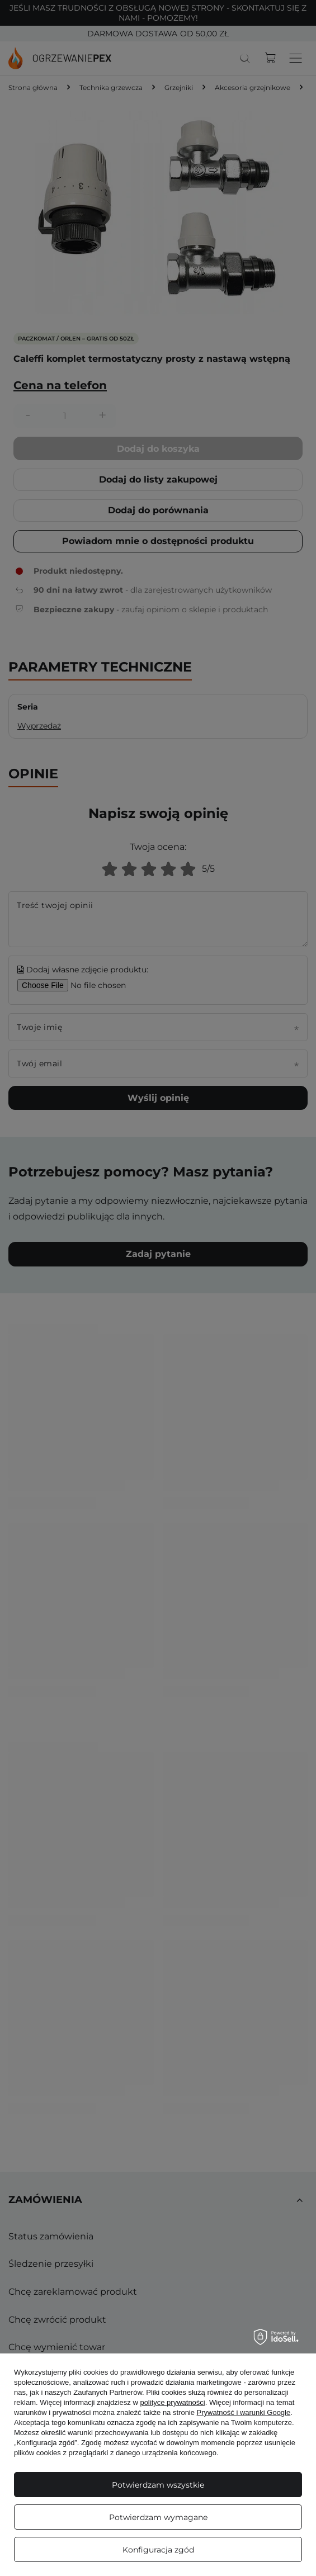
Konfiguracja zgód (158, 2550)
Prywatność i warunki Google (244, 2412)
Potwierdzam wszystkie (158, 2485)
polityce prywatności (172, 2402)
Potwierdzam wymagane (158, 2517)
